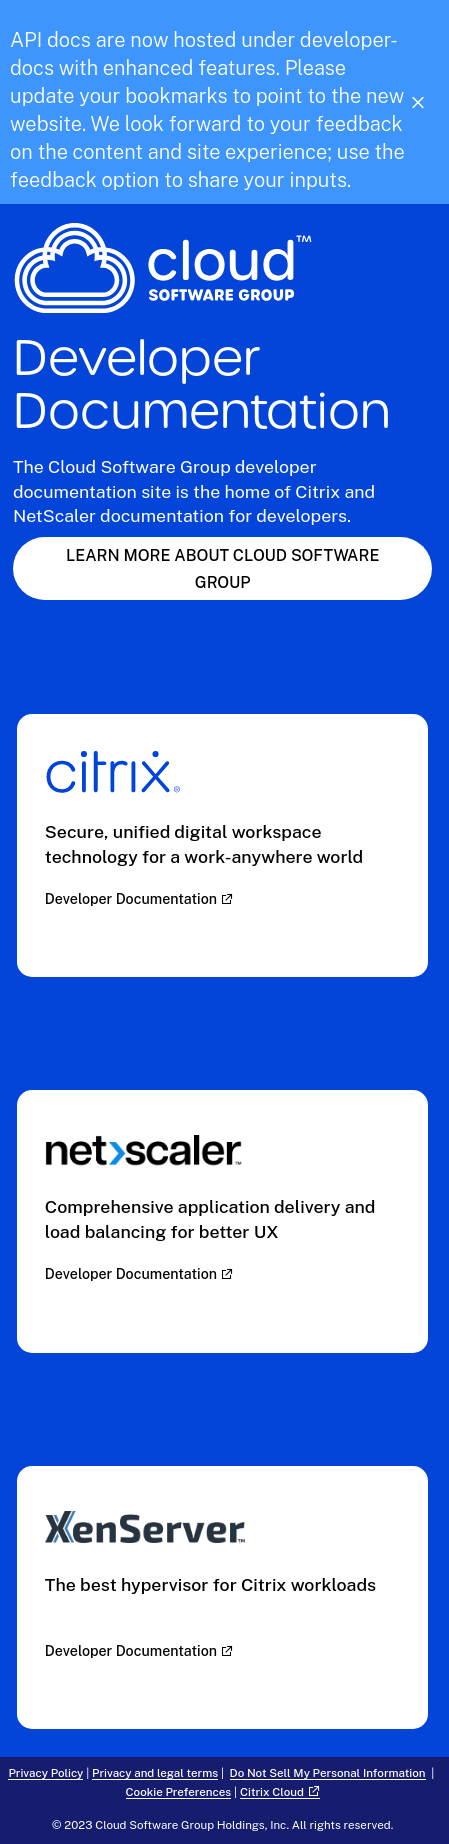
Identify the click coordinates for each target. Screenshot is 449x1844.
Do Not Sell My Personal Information (328, 1773)
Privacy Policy (45, 1773)
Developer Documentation (131, 898)
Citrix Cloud (272, 1792)
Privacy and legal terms (155, 1773)
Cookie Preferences (179, 1792)
